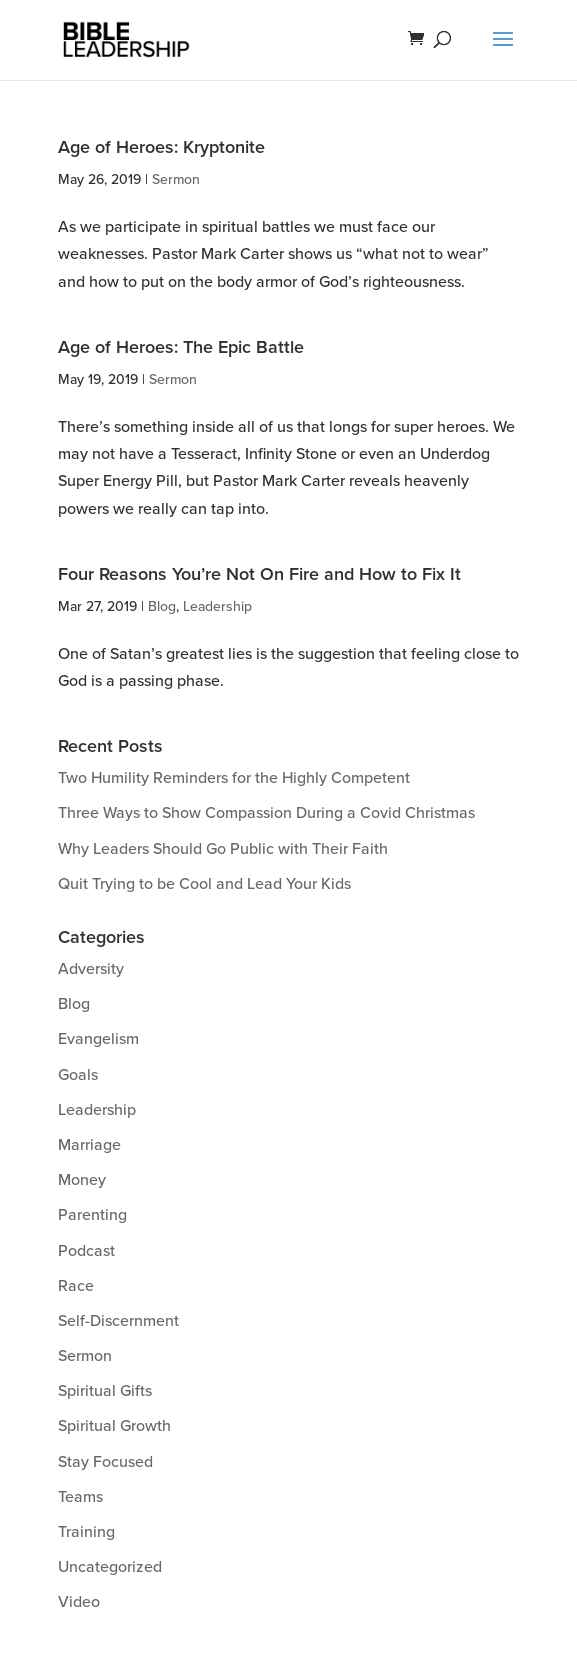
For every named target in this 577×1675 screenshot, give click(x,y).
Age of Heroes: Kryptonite (161, 147)
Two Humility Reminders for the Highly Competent (234, 778)
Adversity (91, 969)
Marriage (89, 1145)
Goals (78, 1075)
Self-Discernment (118, 1321)
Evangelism (98, 1039)
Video (79, 1602)
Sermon (176, 179)
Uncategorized (110, 1567)
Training (86, 1532)
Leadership (217, 606)
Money (82, 1180)
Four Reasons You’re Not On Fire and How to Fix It (259, 574)
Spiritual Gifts (105, 1391)
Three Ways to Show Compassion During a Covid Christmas (266, 813)
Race (76, 1286)
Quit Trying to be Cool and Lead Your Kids (204, 884)
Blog (162, 606)
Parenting (92, 1215)
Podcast (86, 1251)
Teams (80, 1497)
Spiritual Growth (114, 1426)
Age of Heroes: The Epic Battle (181, 347)
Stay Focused (105, 1462)
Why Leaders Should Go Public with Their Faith (223, 849)
